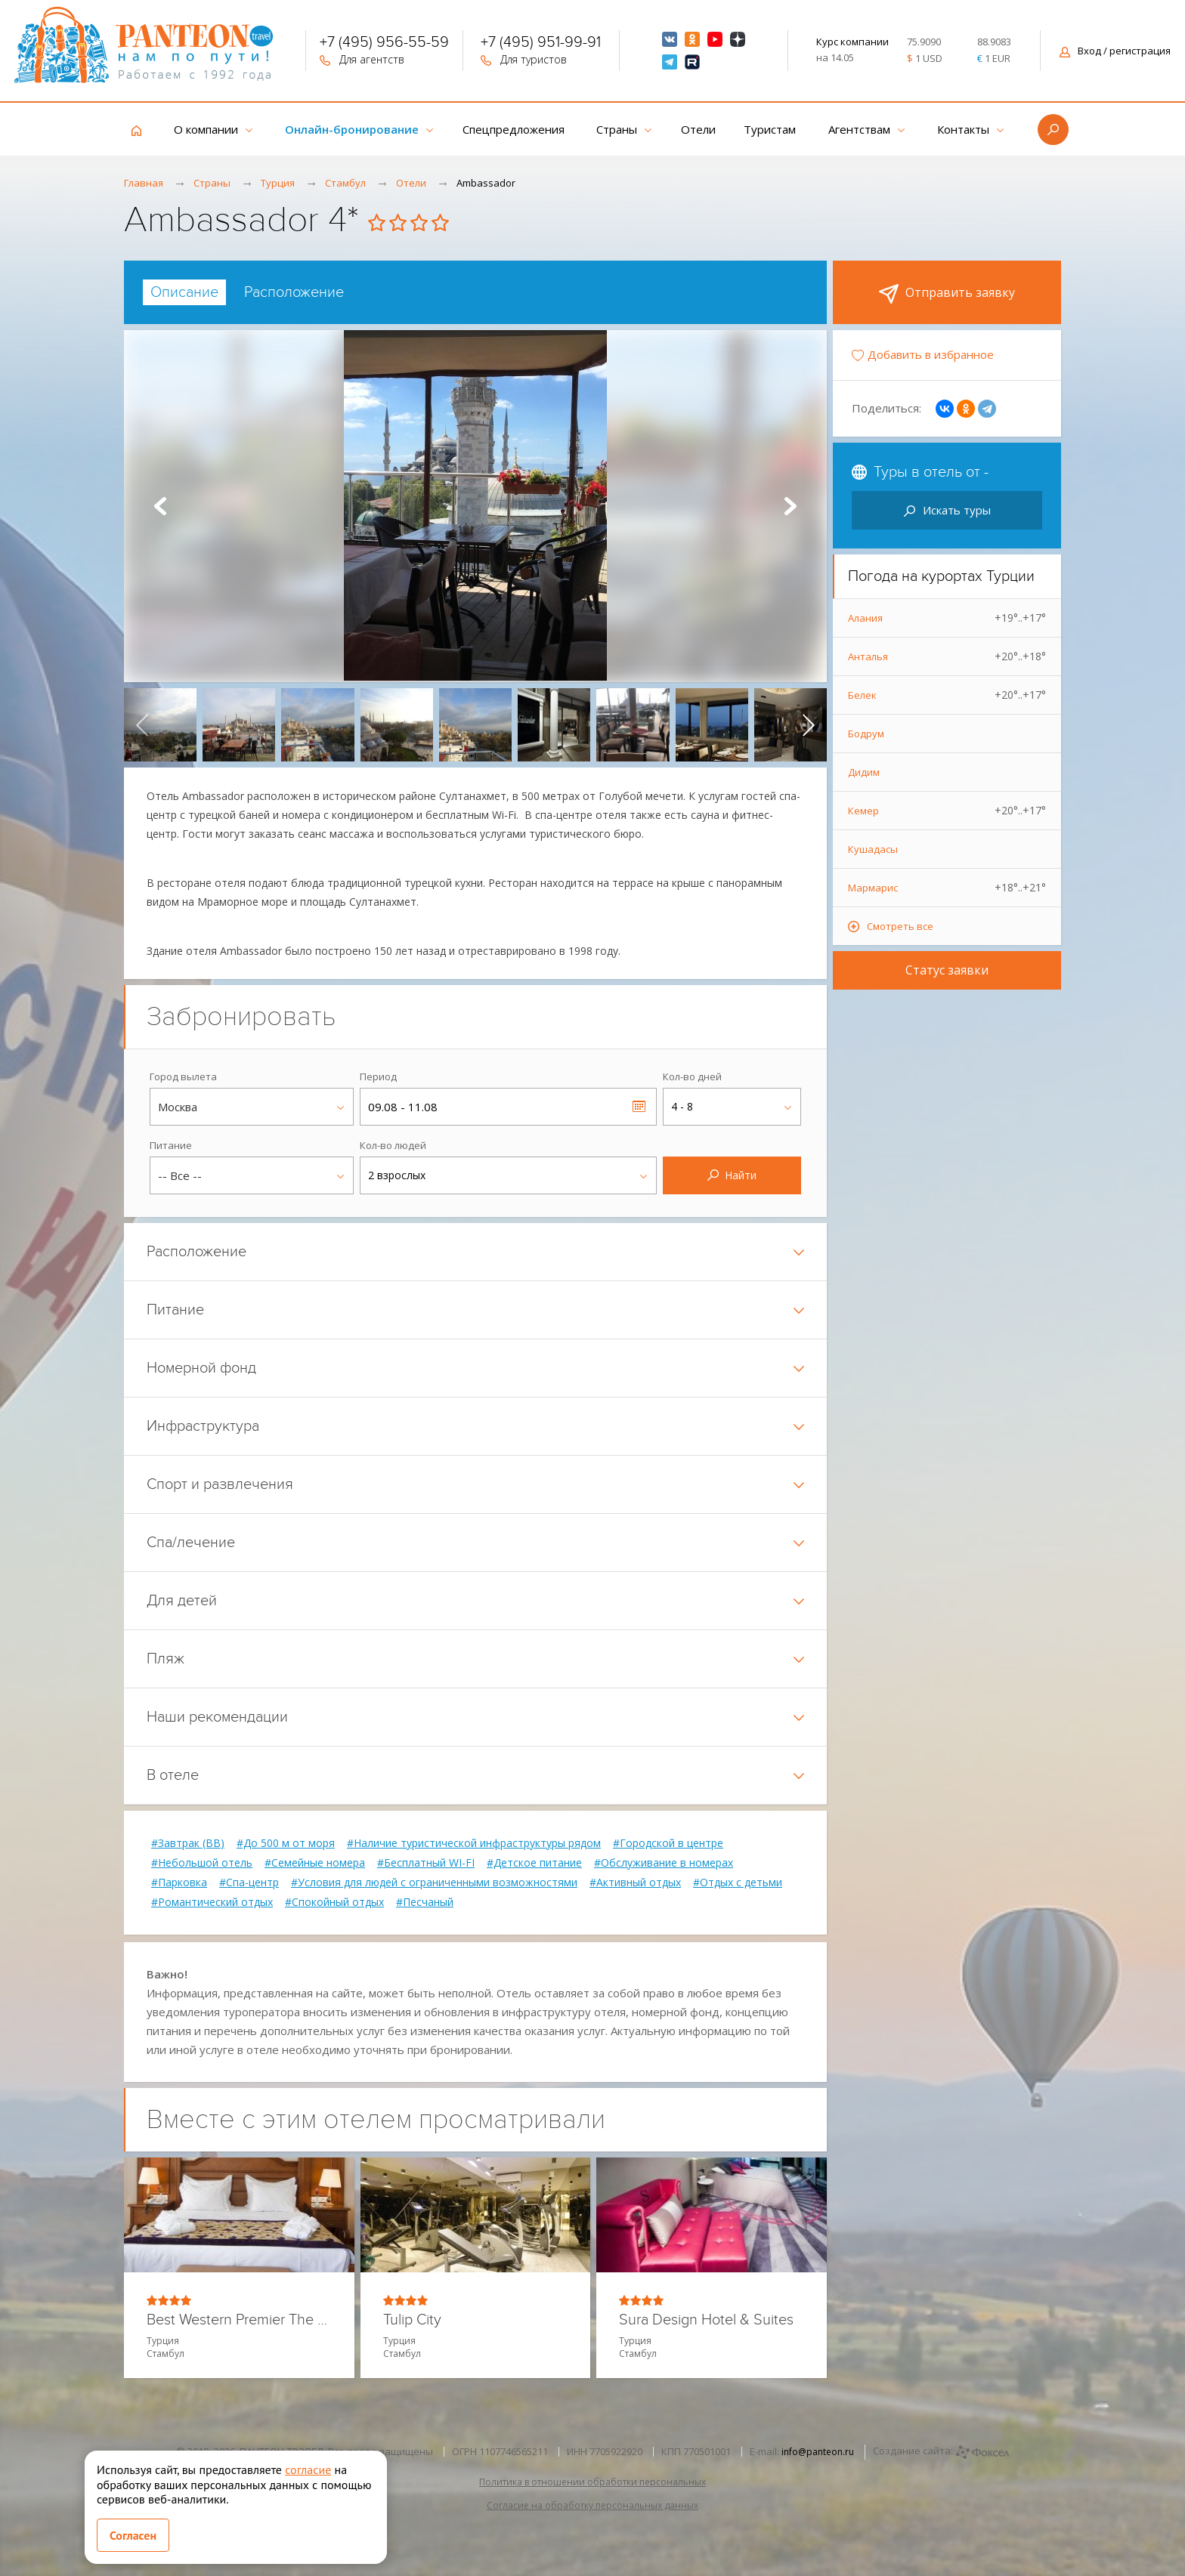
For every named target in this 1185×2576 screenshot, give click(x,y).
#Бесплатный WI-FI (426, 1863)
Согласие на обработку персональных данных (592, 2505)
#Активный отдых (635, 1882)
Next (790, 506)
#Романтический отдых (212, 1902)
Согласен (133, 2535)
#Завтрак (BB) (187, 1843)
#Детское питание (534, 1863)
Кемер (947, 810)
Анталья (947, 656)
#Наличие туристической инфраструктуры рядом (474, 1843)
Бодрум (866, 733)
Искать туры (947, 509)
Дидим (864, 772)
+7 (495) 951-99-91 (541, 43)
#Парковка (179, 1882)
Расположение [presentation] (294, 292)
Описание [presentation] (184, 292)
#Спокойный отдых (334, 1902)
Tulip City (412, 2320)
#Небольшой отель (201, 1863)
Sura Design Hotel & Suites (706, 2320)
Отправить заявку (947, 294)
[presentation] (142, 724)
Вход (1115, 50)
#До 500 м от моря (286, 1843)
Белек (947, 695)
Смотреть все (900, 926)
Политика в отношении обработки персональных (592, 2482)
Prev (160, 506)
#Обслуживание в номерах (663, 1863)
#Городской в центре (668, 1843)
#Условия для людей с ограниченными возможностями (434, 1882)
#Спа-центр (249, 1882)
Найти (731, 1175)
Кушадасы (873, 849)
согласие (308, 2469)
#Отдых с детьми (737, 1882)
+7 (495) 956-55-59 (384, 43)
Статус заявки (947, 970)
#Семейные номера (315, 1863)
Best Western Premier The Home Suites (239, 2320)
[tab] (184, 292)
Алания (947, 618)
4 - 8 (682, 1106)
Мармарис (947, 888)
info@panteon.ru (817, 2451)
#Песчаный (424, 1902)
